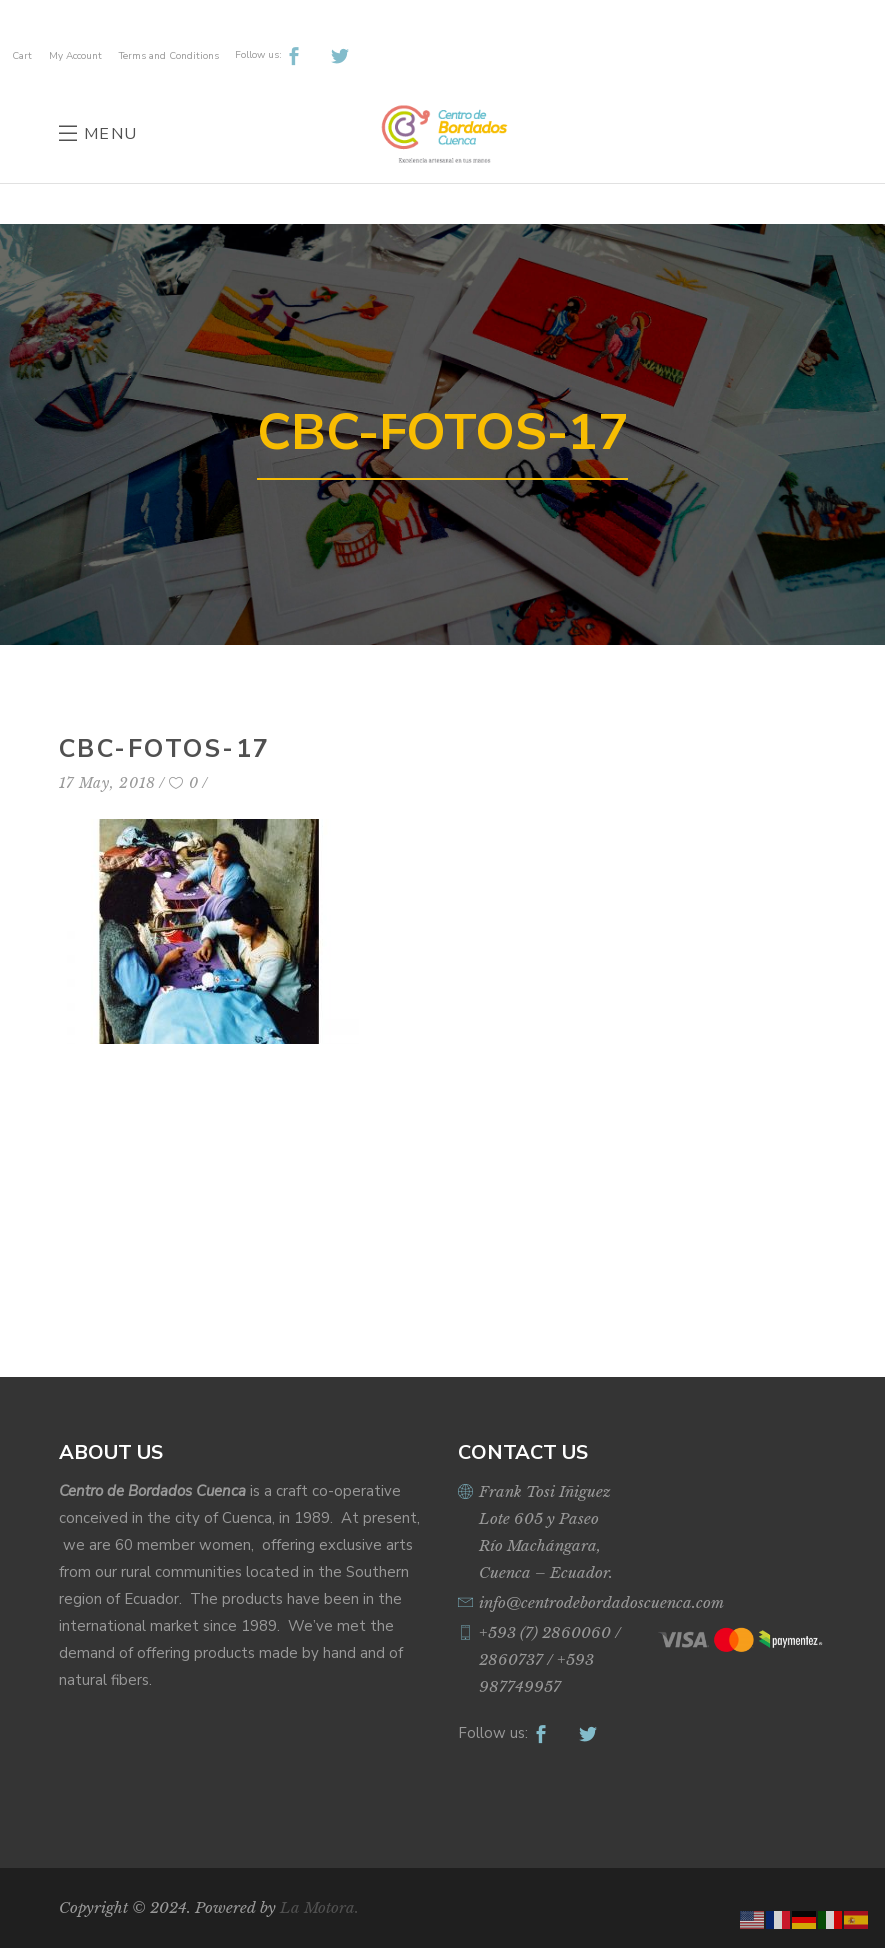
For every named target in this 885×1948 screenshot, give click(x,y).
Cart (22, 56)
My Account (75, 56)
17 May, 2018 (107, 783)
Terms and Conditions (169, 56)
